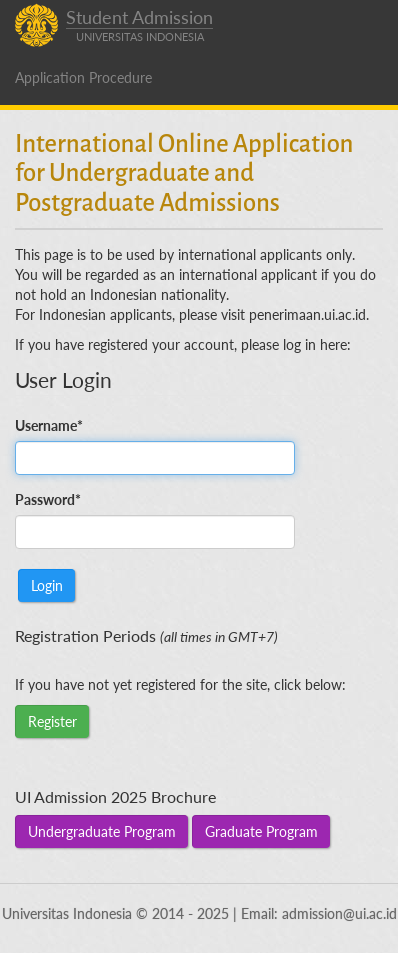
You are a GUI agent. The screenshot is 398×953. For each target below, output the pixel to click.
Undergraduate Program (102, 831)
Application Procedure (83, 77)
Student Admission (139, 25)
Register (52, 721)
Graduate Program (261, 831)
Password (48, 499)
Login (47, 585)
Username (49, 425)
